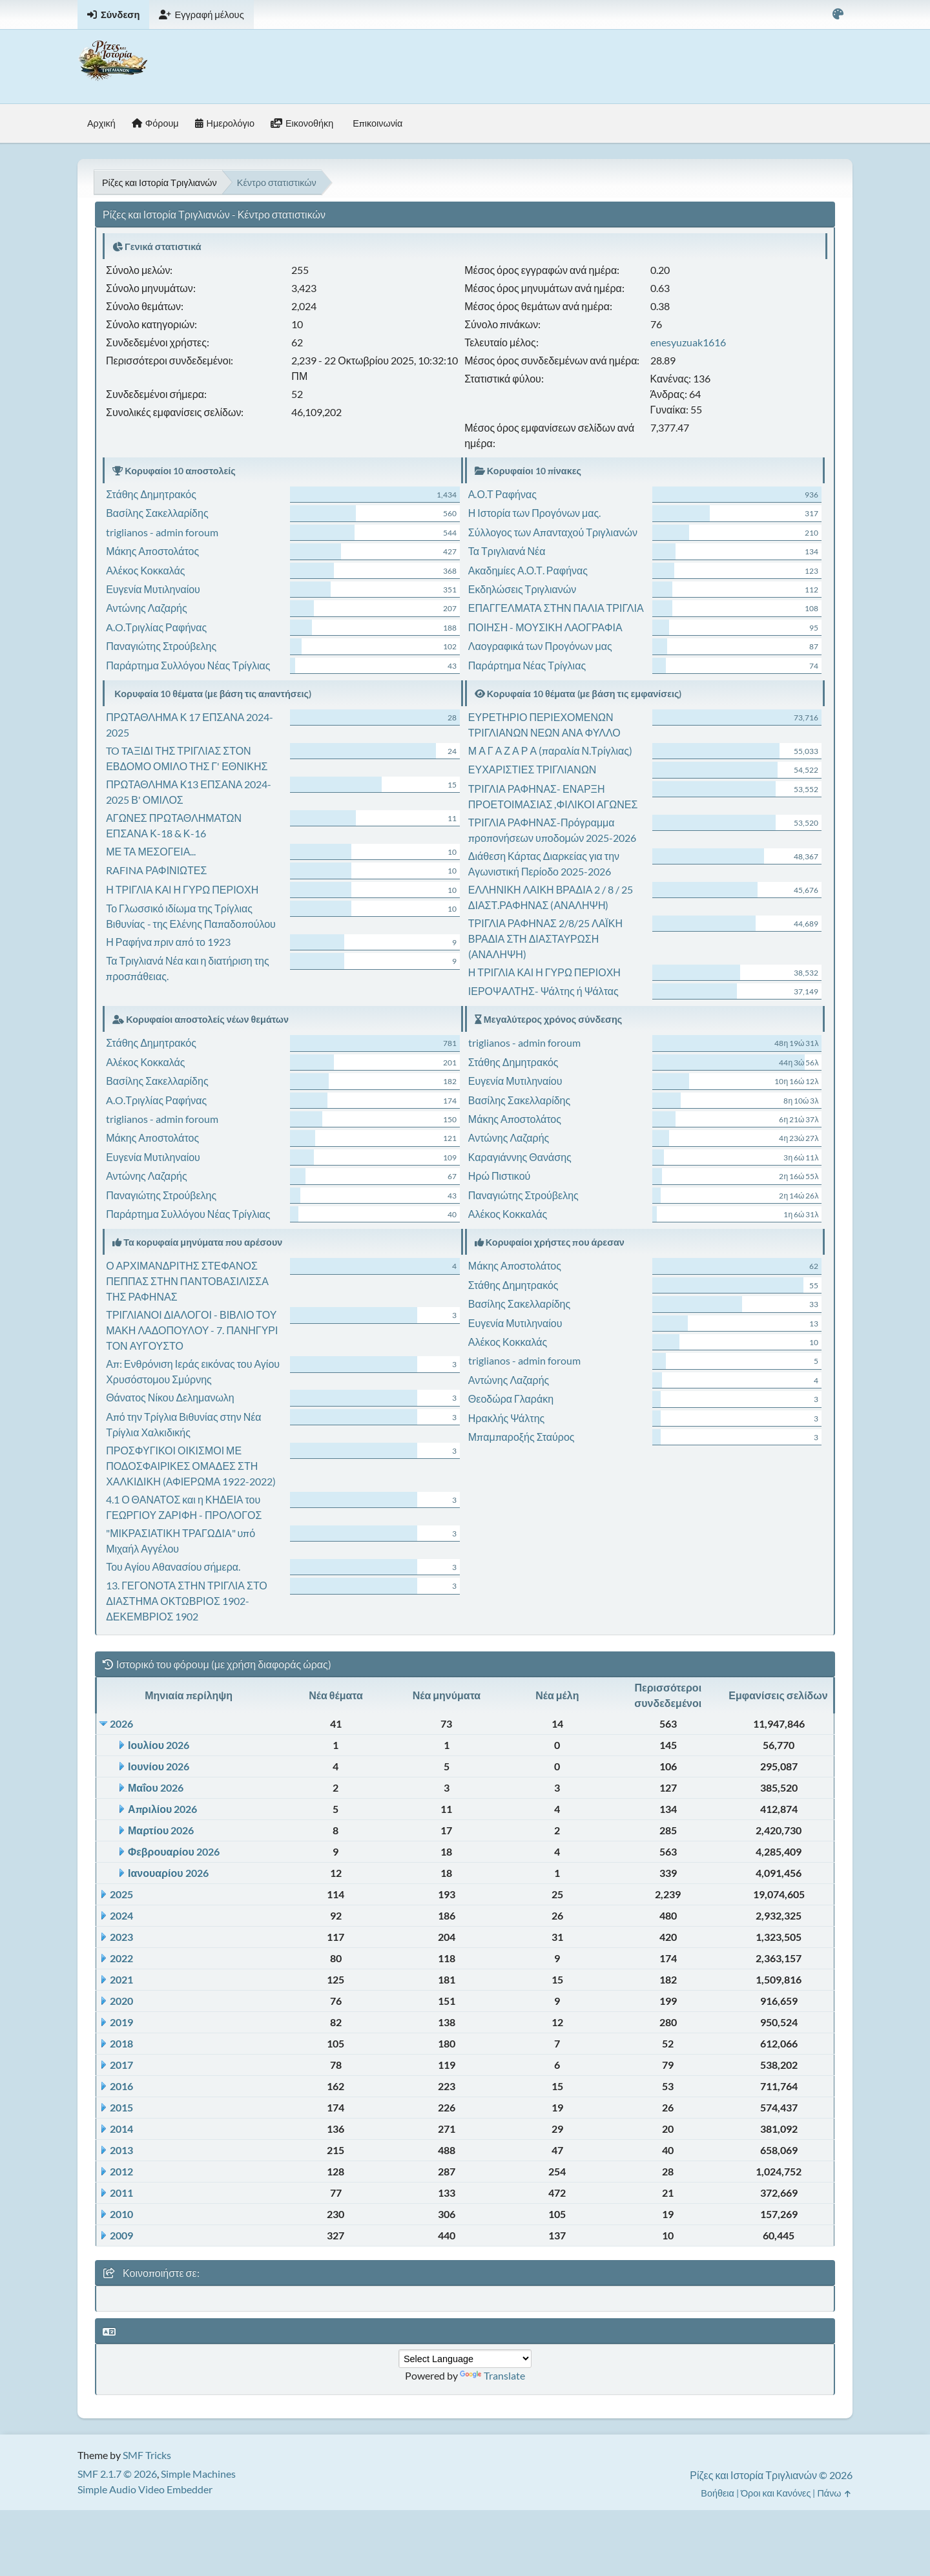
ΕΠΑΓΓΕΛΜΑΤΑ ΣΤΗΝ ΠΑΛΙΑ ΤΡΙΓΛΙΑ (556, 608)
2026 (121, 1723)
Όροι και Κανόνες (776, 2492)
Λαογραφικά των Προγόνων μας (540, 646)
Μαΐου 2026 (155, 1787)
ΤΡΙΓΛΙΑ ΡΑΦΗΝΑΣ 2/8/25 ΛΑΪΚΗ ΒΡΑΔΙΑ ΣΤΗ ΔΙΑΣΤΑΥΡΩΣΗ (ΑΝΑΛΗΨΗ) (545, 938)
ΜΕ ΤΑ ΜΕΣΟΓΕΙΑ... (151, 851)
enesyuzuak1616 (688, 342)
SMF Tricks (147, 2455)
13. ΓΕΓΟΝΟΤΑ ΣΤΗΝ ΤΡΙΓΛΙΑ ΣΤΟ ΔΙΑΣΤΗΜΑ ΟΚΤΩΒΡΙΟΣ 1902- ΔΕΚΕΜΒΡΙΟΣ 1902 (186, 1600)
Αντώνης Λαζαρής (146, 608)
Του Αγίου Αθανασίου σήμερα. (173, 1566)
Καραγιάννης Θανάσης (520, 1157)
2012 (121, 2171)
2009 (121, 2235)
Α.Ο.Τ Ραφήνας (502, 494)
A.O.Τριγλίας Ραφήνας (156, 627)
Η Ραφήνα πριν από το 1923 (168, 942)
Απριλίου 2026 (162, 1809)
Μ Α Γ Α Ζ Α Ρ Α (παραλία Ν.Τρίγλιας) (550, 750)
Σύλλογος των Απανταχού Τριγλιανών (552, 532)
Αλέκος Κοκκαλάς (145, 570)
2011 (121, 2192)
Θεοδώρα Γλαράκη (510, 1398)
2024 (121, 1915)
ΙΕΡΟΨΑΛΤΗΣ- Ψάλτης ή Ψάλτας (543, 991)
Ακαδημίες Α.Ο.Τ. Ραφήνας (528, 570)
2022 (121, 1958)
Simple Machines (198, 2473)
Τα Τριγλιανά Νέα (507, 551)
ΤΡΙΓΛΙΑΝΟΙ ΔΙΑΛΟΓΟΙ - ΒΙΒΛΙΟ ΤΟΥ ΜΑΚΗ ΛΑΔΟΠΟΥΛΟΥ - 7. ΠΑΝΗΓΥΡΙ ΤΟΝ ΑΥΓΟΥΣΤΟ (192, 1330)
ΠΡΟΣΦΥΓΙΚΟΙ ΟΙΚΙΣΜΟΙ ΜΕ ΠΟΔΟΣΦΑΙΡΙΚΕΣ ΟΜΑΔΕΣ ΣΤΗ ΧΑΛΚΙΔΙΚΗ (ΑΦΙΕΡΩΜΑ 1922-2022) (191, 1465)
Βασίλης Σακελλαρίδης (157, 513)
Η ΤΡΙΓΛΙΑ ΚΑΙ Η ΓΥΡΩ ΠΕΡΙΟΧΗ (182, 889)
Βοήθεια (717, 2492)
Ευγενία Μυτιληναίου (153, 589)
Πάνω (834, 2492)
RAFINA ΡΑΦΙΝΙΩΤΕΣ (156, 870)
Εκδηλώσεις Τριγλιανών (522, 589)
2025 (121, 1894)
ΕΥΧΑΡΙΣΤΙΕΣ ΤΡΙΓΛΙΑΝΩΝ (532, 769)
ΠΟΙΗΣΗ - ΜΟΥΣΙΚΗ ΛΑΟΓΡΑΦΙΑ (545, 627)
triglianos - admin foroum (162, 532)
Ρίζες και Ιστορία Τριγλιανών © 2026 (771, 2475)
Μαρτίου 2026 (161, 1830)
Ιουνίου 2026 (158, 1766)
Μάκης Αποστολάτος (152, 551)
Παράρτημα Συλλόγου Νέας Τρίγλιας (188, 665)
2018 (121, 2043)
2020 (121, 2001)
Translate (492, 2375)
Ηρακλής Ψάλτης (506, 1418)
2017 (121, 2064)
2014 (121, 2128)
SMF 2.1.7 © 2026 (117, 2473)
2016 (121, 2086)
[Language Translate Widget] (465, 2358)
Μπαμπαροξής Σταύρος (521, 1436)
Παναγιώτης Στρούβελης (161, 646)
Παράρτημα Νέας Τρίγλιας (527, 665)
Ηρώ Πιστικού (499, 1175)
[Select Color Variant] (837, 14)
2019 (121, 2022)
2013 (121, 2150)
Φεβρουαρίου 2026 (174, 1851)
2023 (121, 1937)
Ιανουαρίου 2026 (168, 1873)
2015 (121, 2107)
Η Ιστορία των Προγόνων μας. (534, 513)
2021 (121, 1979)
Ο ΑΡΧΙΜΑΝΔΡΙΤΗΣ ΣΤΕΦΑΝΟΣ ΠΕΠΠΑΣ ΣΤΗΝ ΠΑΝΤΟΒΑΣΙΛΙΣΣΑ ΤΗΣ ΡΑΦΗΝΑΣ (187, 1281)
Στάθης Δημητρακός (151, 494)
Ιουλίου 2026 (158, 1745)
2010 (121, 2214)
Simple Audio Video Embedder (145, 2489)
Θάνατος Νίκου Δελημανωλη (170, 1397)
